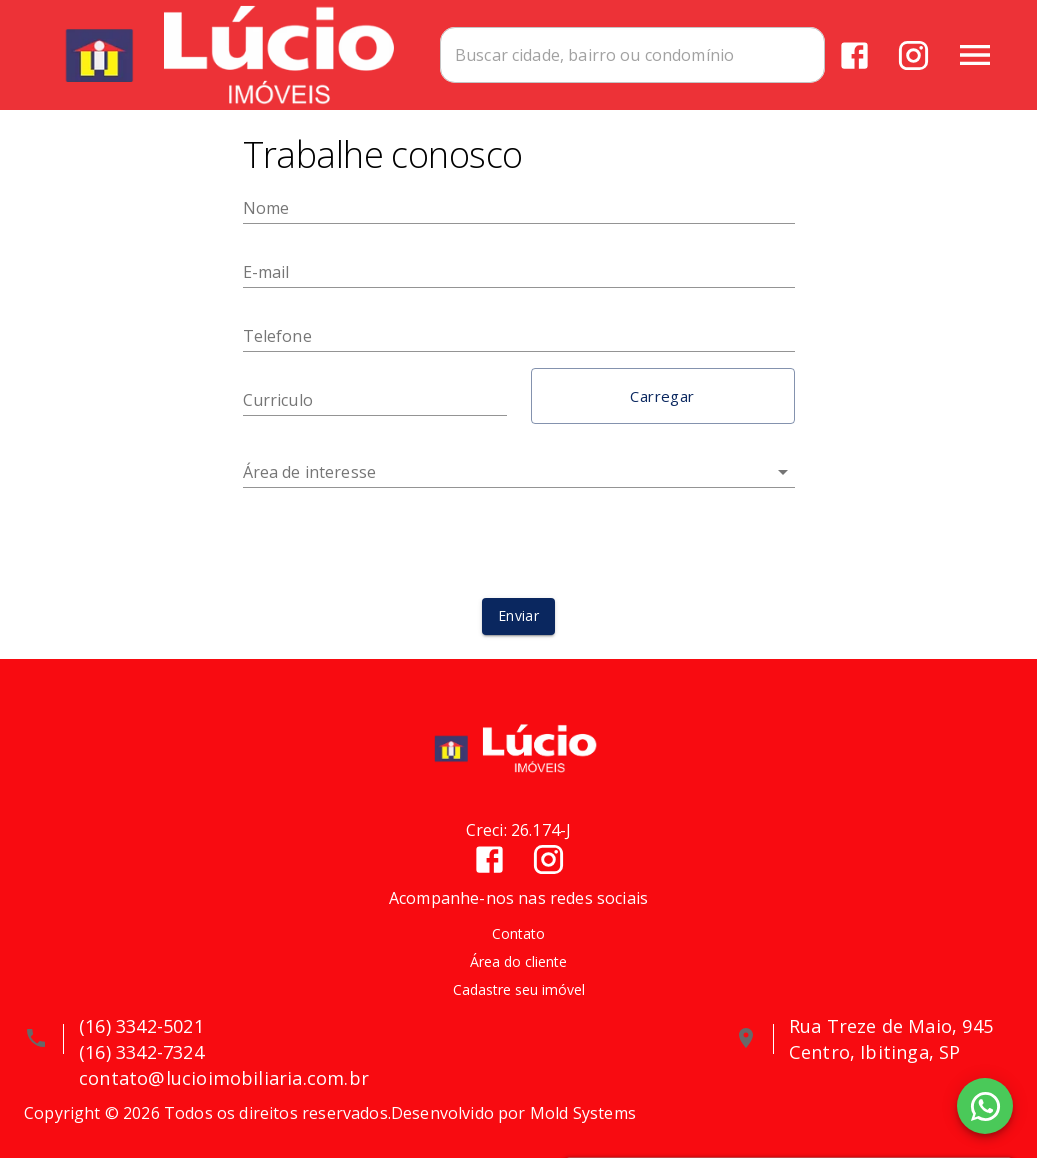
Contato (518, 933)
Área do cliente (518, 961)
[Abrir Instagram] (913, 55)
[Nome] (519, 208)
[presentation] (519, 543)
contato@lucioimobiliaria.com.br (224, 1078)
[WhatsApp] (985, 1106)
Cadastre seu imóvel (519, 989)
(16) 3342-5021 (141, 1026)
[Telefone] (519, 336)
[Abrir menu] (975, 55)
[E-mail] (519, 272)
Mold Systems (583, 1113)
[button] (663, 396)
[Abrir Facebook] (854, 55)
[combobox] (632, 55)
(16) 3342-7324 (141, 1052)
